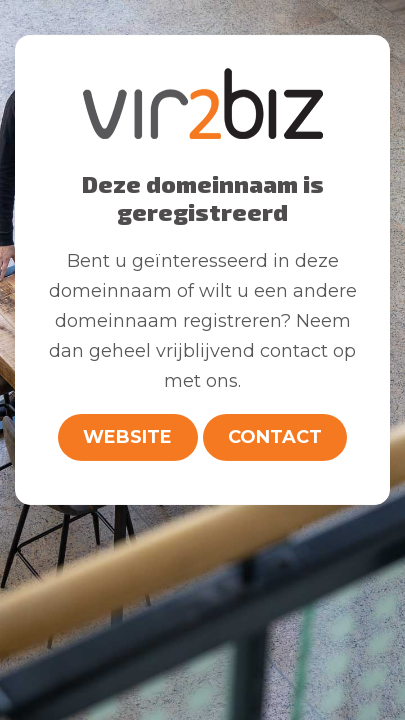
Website (127, 437)
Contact (275, 437)
